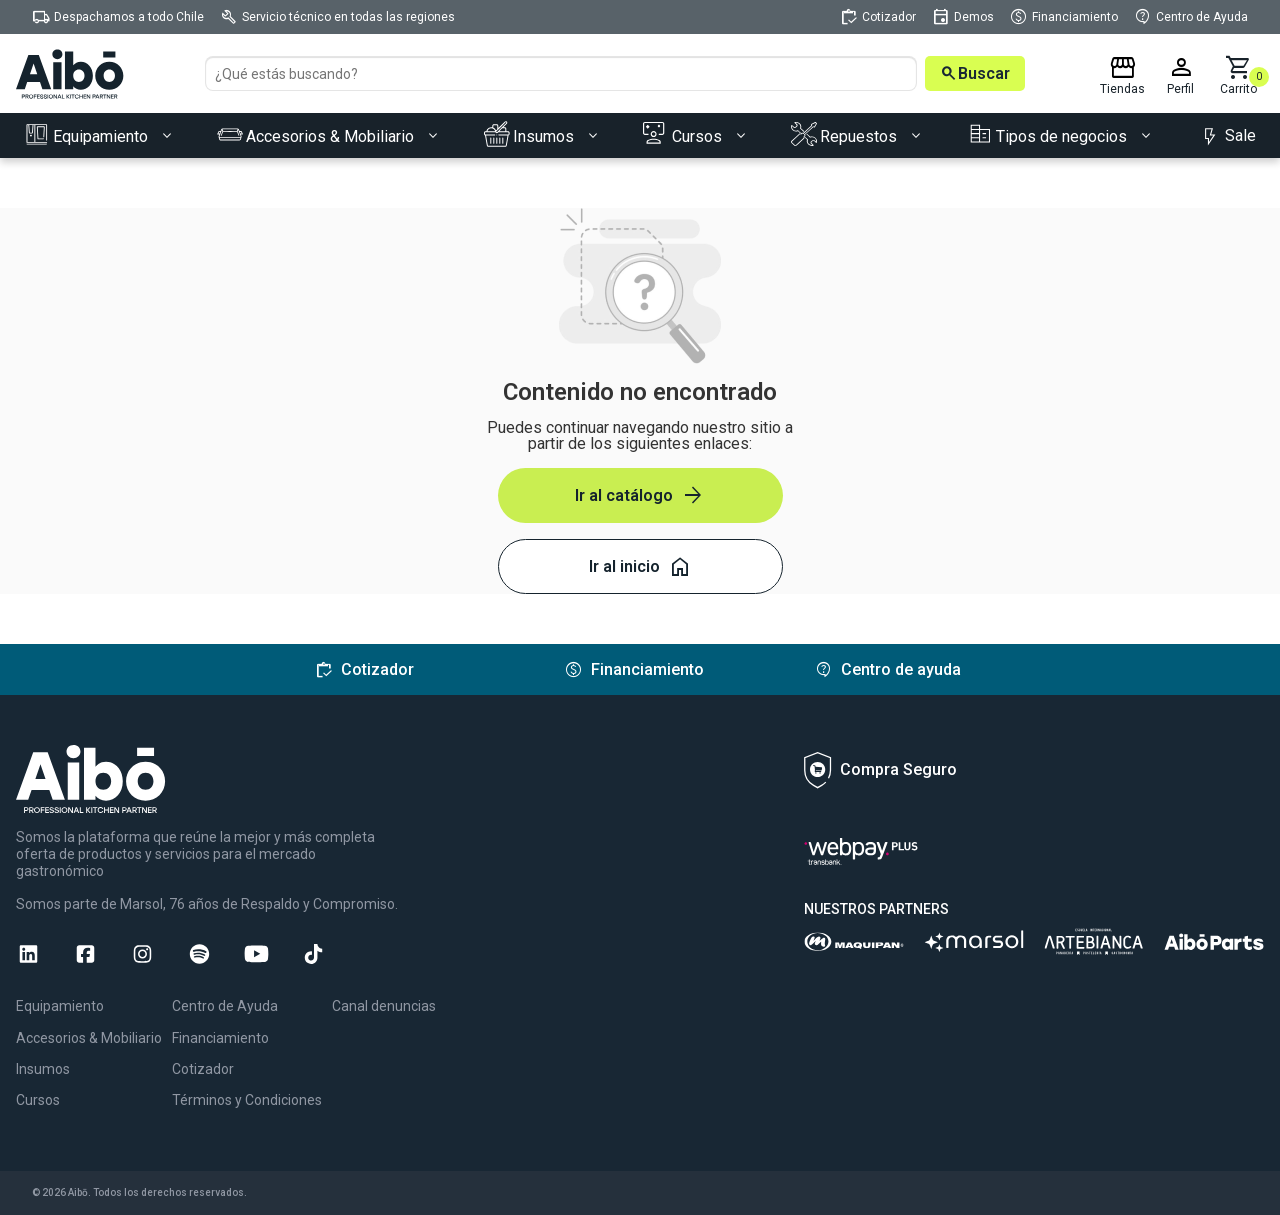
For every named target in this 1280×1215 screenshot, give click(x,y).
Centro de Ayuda (225, 1006)
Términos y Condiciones (247, 1100)
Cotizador (203, 1069)
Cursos (38, 1100)
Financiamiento (220, 1038)
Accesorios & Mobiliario (89, 1038)
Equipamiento (60, 1006)
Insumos (43, 1069)
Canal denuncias (384, 1006)
